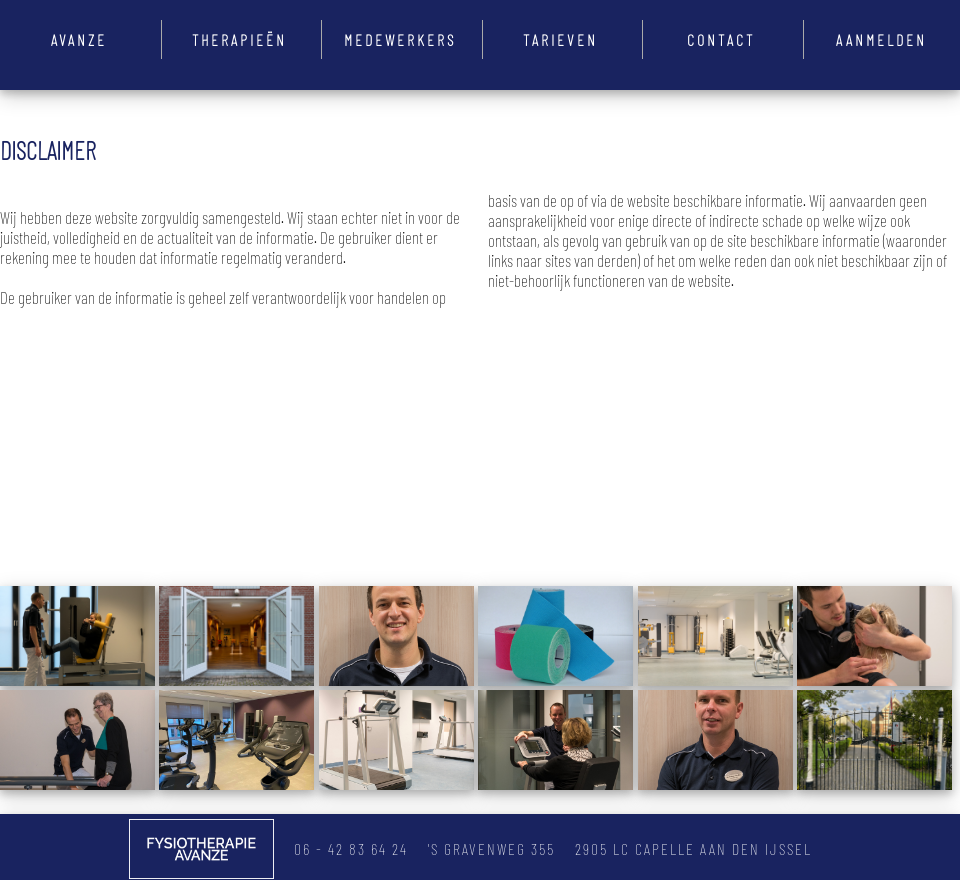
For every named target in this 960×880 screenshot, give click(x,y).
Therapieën (239, 39)
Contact (721, 39)
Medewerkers (400, 39)
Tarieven (560, 39)
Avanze (79, 39)
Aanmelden (881, 39)
